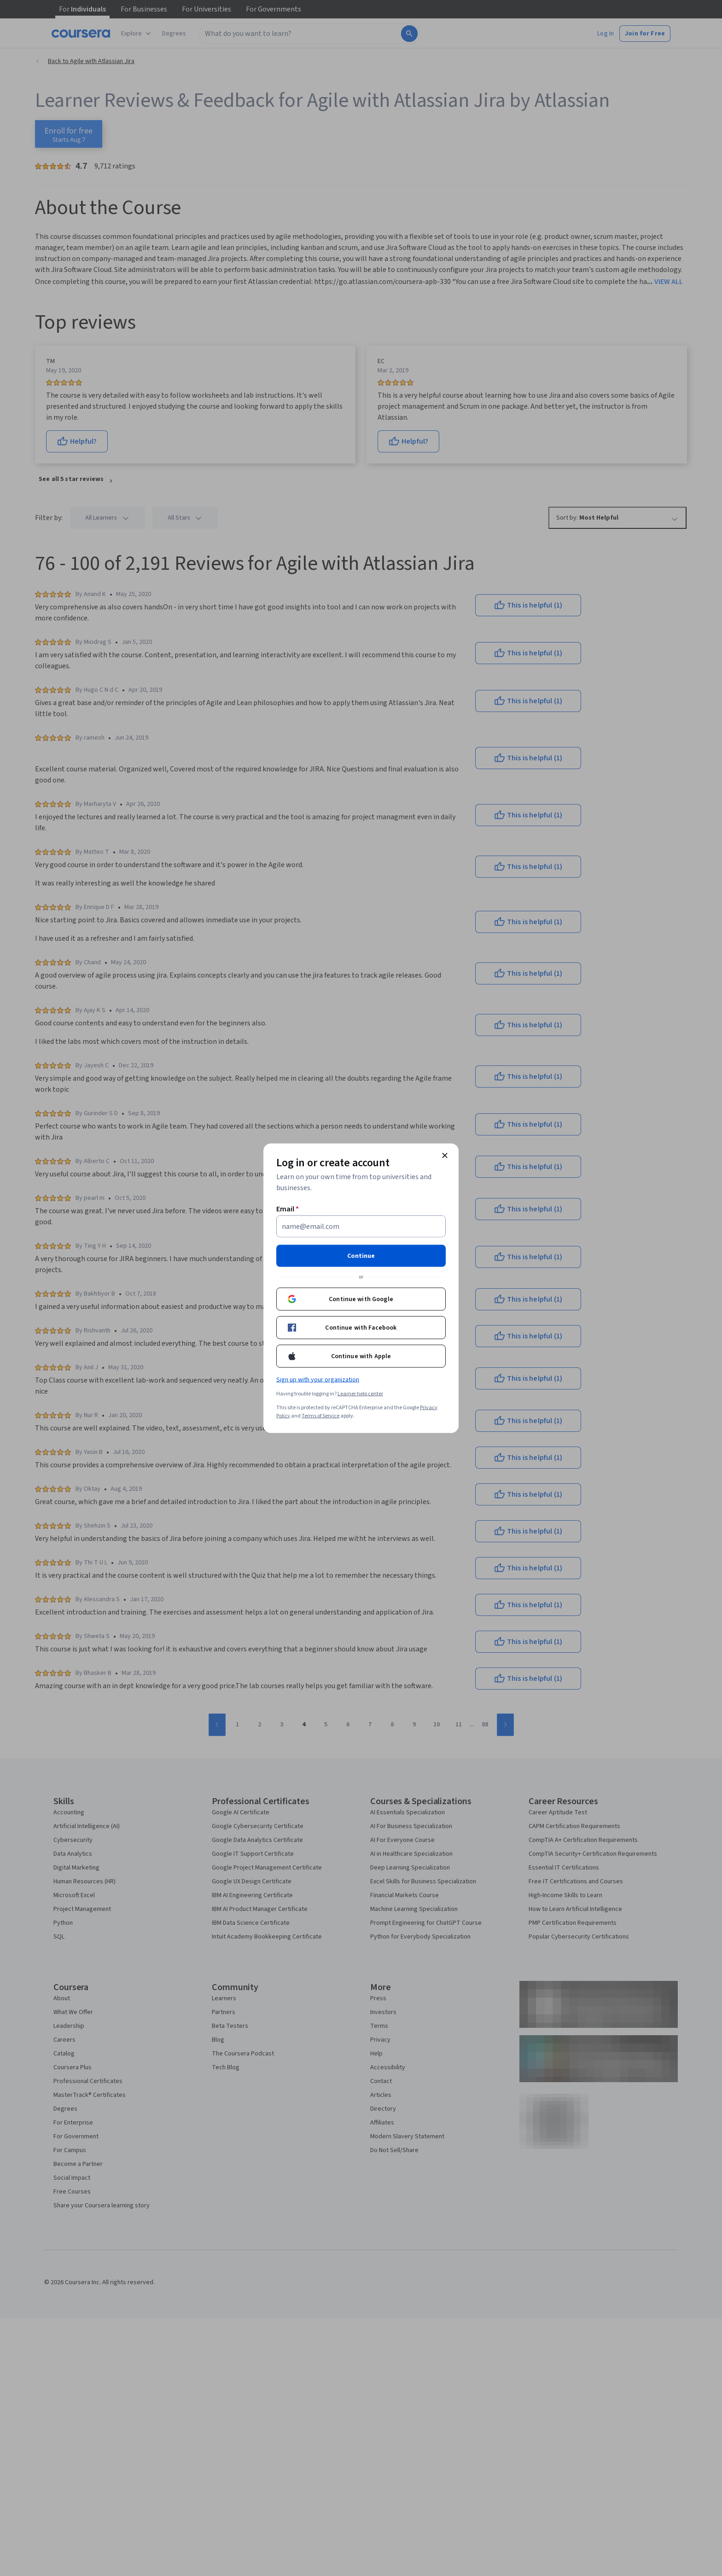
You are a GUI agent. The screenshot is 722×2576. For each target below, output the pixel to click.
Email (287, 1208)
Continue (361, 1255)
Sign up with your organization (317, 1379)
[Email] (361, 1226)
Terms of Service (320, 1415)
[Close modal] (445, 1155)
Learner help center (360, 1393)
